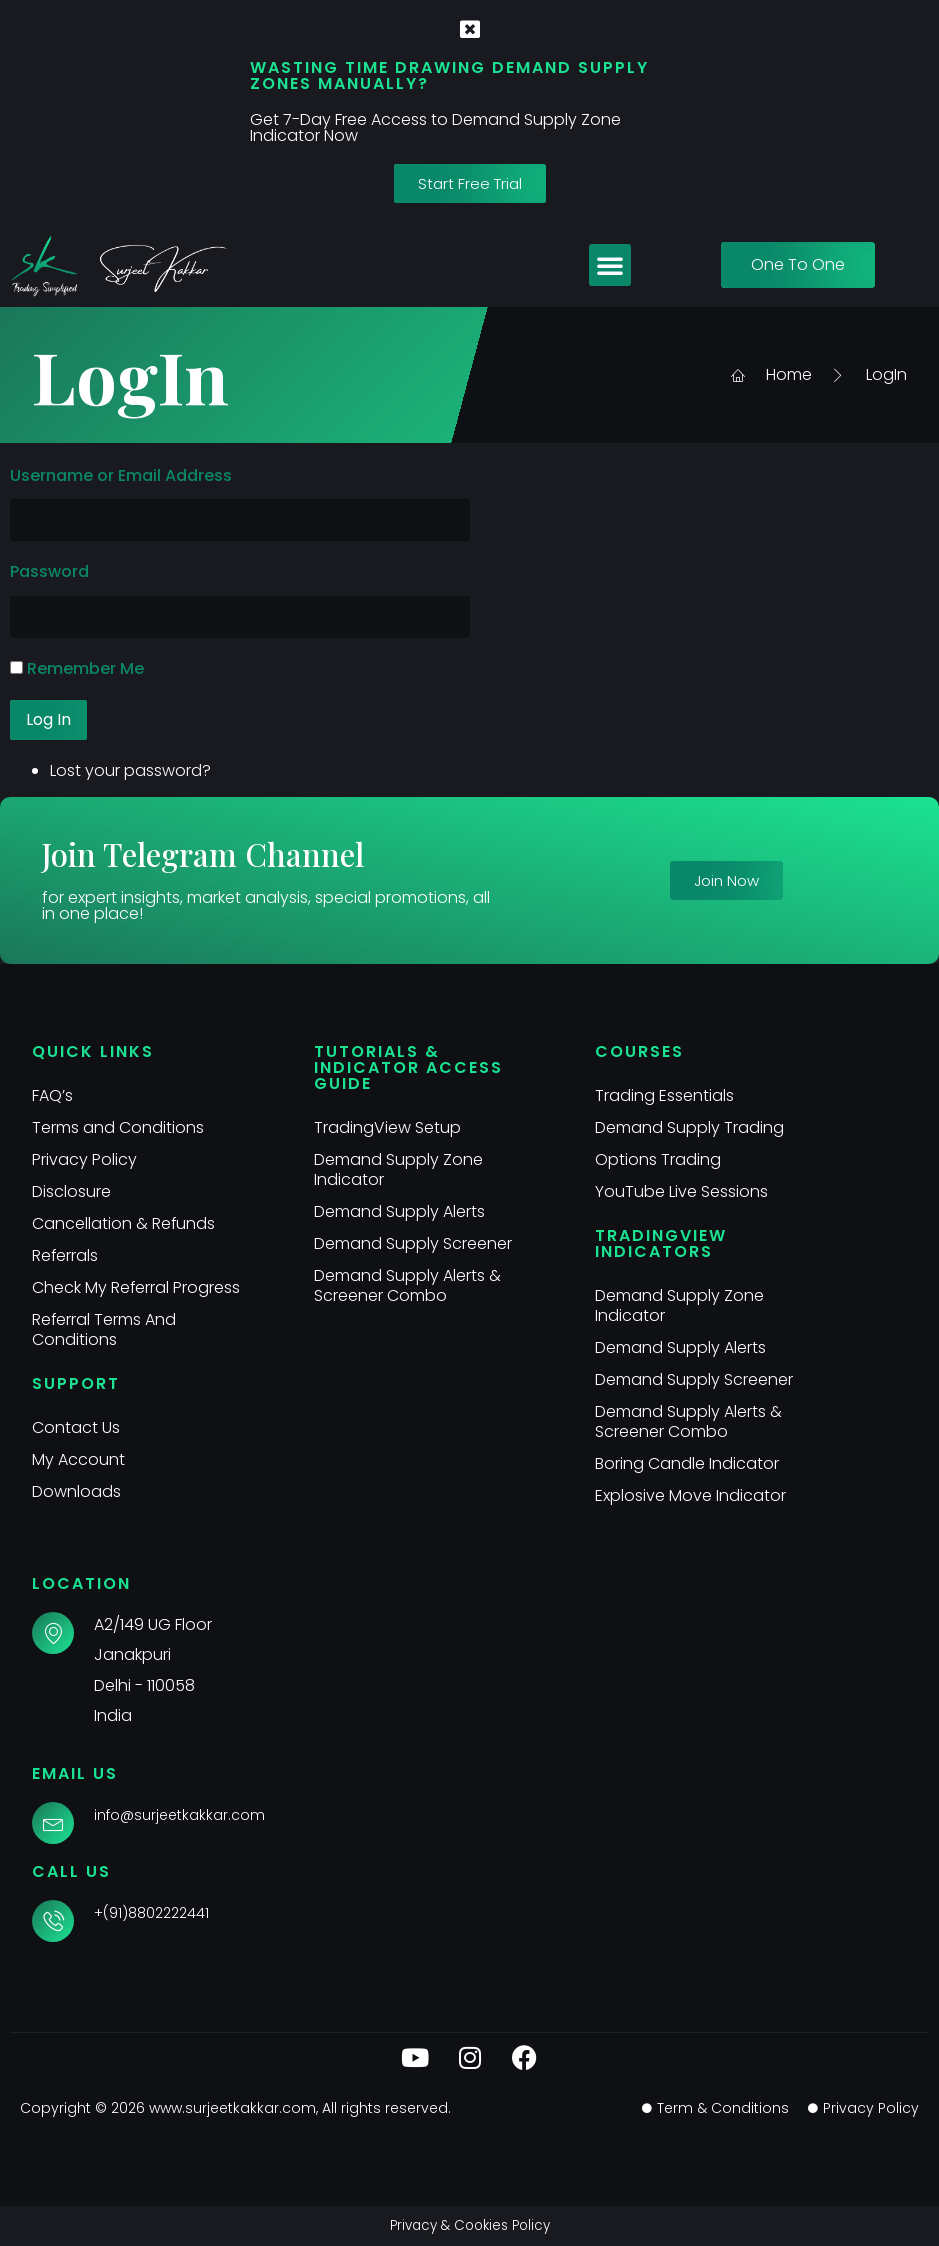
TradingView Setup (387, 1127)
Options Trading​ (658, 1159)
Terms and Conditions (118, 1127)
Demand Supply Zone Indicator (398, 1169)
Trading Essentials (664, 1095)
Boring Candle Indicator (687, 1463)
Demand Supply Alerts (399, 1211)
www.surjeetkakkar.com (232, 2108)
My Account (78, 1459)
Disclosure (71, 1191)
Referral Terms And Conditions (104, 1329)
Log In (48, 719)
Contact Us (76, 1427)
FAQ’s (52, 1095)
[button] (610, 265)
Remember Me (85, 668)
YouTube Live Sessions (681, 1191)
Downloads (76, 1491)
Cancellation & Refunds (124, 1223)
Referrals (65, 1255)
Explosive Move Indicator (690, 1495)
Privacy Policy (84, 1159)
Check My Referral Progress (136, 1287)
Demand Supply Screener (413, 1243)
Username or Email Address (121, 475)
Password (49, 571)
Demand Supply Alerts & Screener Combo (407, 1285)
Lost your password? (130, 770)
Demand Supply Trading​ (689, 1127)
